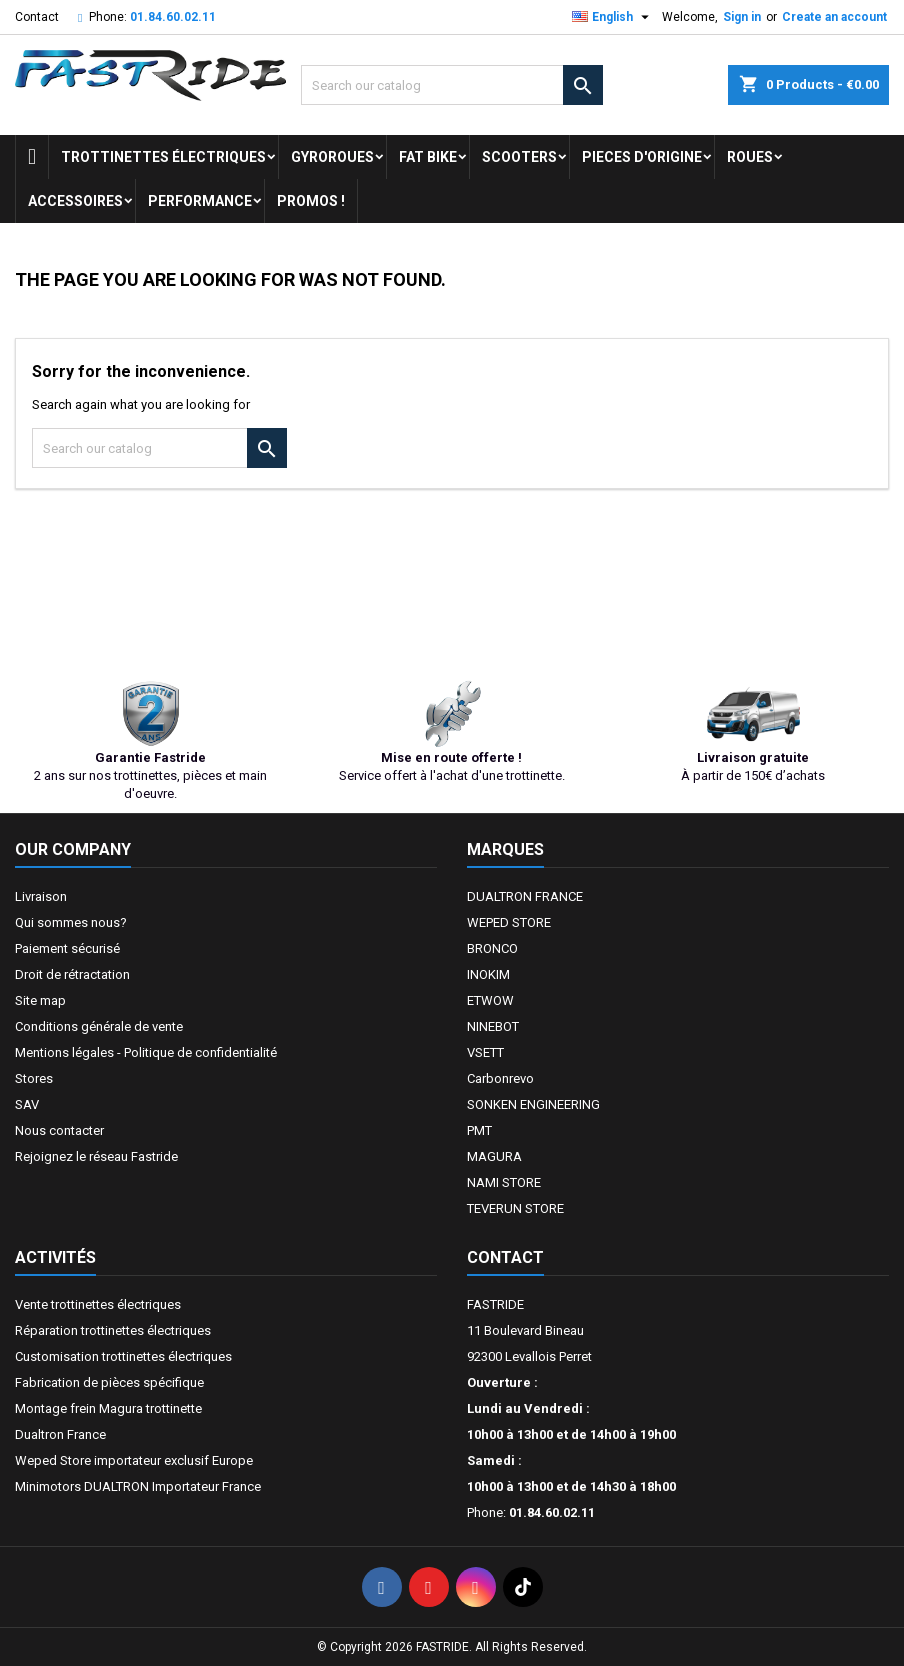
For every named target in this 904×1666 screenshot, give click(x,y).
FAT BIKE (428, 157)
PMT (479, 1130)
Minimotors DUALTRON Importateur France (138, 1486)
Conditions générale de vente (99, 1026)
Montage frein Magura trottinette (108, 1408)
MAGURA (494, 1156)
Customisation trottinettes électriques (123, 1356)
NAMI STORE (504, 1182)
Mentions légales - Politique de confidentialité (146, 1052)
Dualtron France (60, 1434)
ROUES (750, 157)
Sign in (742, 17)
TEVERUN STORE (515, 1208)
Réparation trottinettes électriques (113, 1330)
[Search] (451, 85)
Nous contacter (59, 1130)
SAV (27, 1104)
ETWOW (490, 1000)
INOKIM (488, 974)
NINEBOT (493, 1026)
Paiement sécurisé (67, 948)
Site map (40, 1000)
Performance (200, 201)
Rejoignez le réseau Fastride (96, 1156)
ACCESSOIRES (75, 201)
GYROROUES (332, 157)
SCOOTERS (519, 157)
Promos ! (311, 201)
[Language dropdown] (613, 17)
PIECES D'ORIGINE (642, 157)
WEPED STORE (509, 922)
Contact (37, 17)
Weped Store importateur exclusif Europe (134, 1460)
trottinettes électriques (163, 157)
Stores (34, 1078)
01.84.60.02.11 (173, 17)
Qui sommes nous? (71, 922)
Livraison (41, 896)
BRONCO (492, 948)
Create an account (834, 17)
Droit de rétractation (72, 974)
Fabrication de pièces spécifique (109, 1382)
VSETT (485, 1052)
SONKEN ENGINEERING (533, 1104)
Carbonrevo (500, 1078)
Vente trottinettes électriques (98, 1304)
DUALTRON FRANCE (525, 896)
